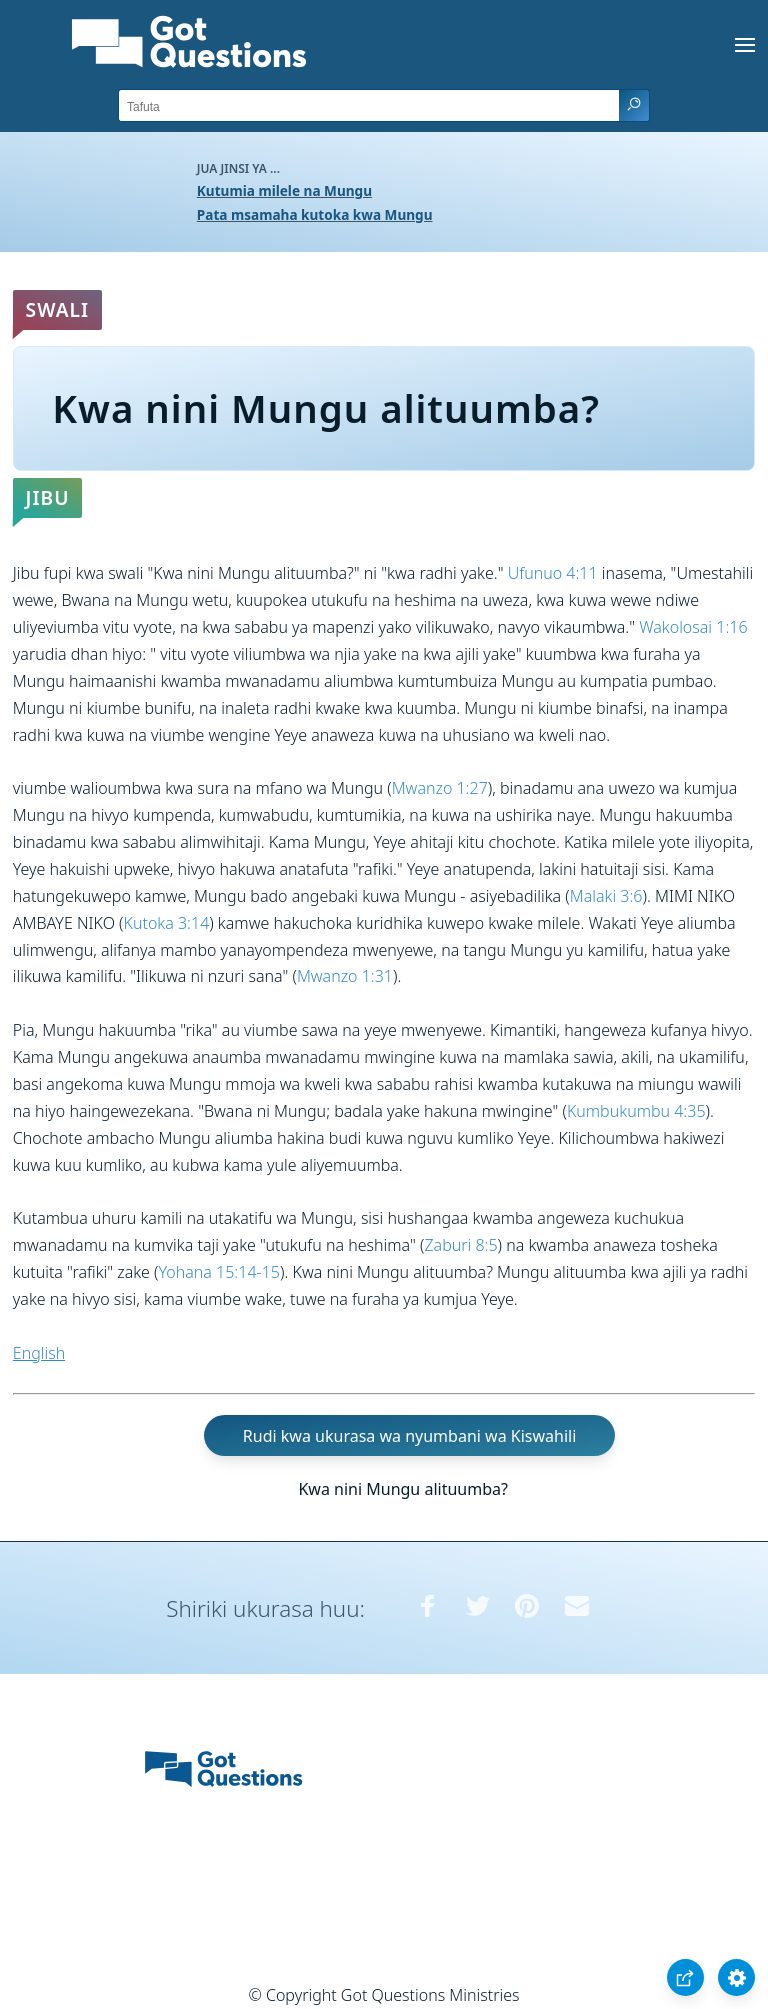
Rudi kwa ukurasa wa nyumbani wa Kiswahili (409, 1435)
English (39, 1353)
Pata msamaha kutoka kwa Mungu (315, 214)
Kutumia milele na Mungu (284, 190)
